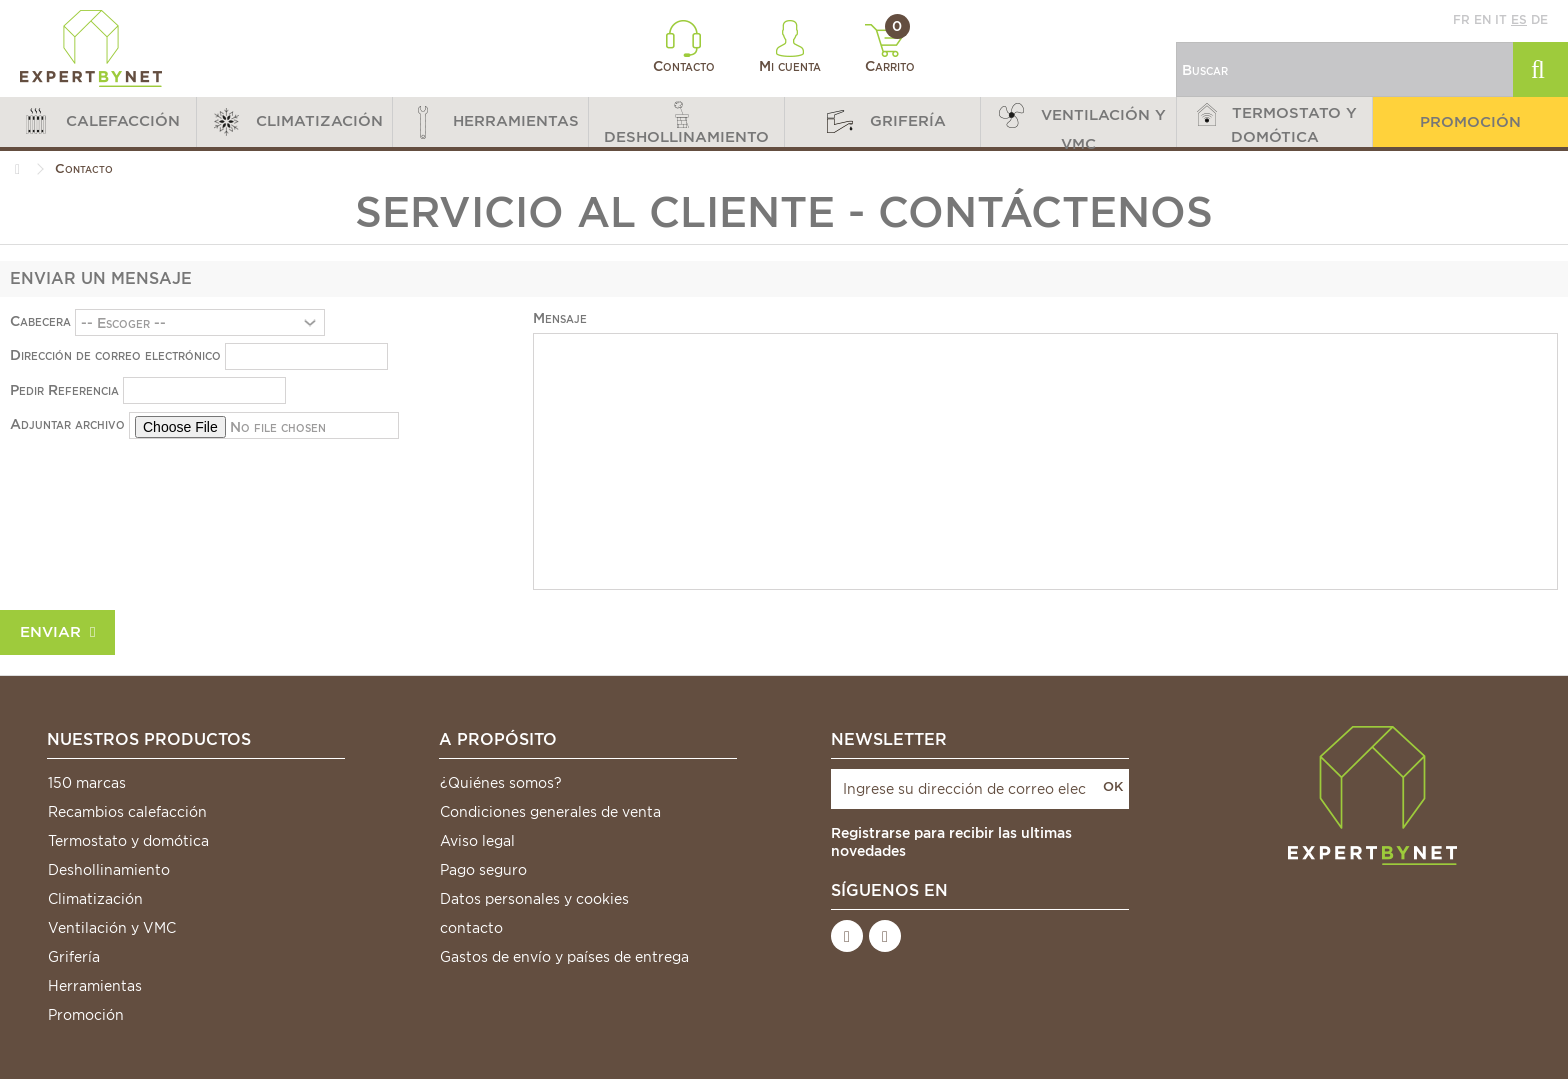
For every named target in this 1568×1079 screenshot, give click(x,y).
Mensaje (560, 318)
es (1519, 19)
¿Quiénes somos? (501, 783)
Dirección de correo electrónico (115, 355)
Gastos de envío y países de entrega (564, 957)
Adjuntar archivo (67, 424)
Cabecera (40, 321)
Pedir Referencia (64, 390)
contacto (471, 928)
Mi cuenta (790, 47)
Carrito (890, 49)
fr (1461, 19)
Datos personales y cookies (534, 899)
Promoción (86, 1015)
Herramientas (95, 986)
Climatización (95, 899)
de (1539, 19)
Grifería (74, 957)
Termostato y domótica (128, 841)
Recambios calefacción (127, 812)
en (1482, 19)
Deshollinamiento (109, 870)
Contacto (684, 47)
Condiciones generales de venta (550, 812)
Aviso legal (477, 841)
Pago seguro (483, 870)
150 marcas (87, 783)
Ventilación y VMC (112, 928)
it (1501, 19)
